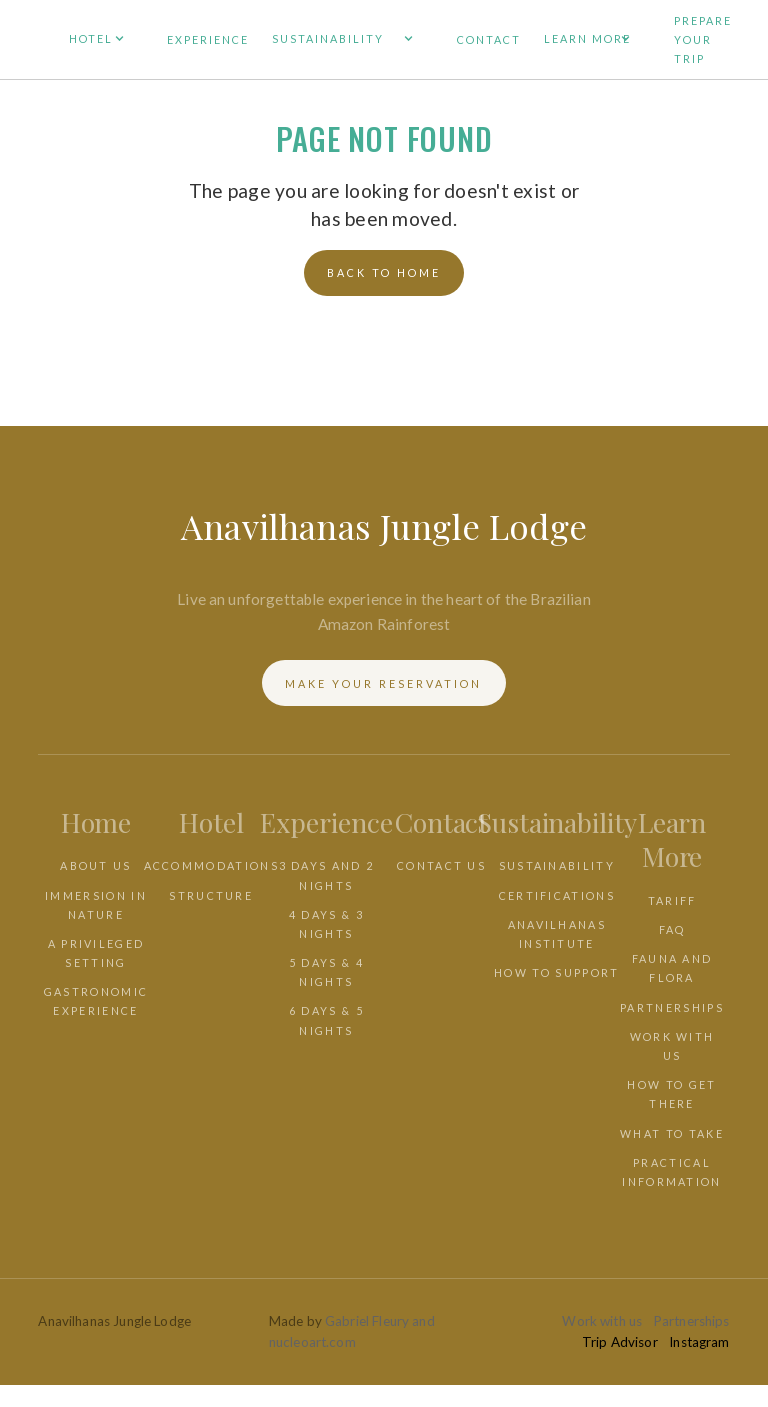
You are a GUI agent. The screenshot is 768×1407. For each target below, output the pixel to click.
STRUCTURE (211, 895)
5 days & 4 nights (326, 972)
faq (672, 929)
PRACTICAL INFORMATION (671, 1172)
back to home (384, 272)
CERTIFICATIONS (557, 895)
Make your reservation (383, 683)
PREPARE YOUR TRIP (703, 39)
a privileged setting (96, 953)
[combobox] (384, 1395)
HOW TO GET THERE (671, 1094)
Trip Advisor (620, 1342)
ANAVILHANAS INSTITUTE (557, 934)
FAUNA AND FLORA (672, 968)
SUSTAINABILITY (557, 865)
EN (8, 1395)
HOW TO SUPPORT (556, 972)
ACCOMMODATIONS (211, 865)
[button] (106, 39)
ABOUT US (95, 865)
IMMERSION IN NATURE (96, 905)
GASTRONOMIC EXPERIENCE (96, 1001)
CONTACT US (441, 865)
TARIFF (672, 900)
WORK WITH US (672, 1046)
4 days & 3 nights (326, 924)
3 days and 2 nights (327, 875)
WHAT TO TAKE (672, 1133)
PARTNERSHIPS (672, 1007)
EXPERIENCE (208, 39)
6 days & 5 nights (326, 1020)
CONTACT (489, 39)
